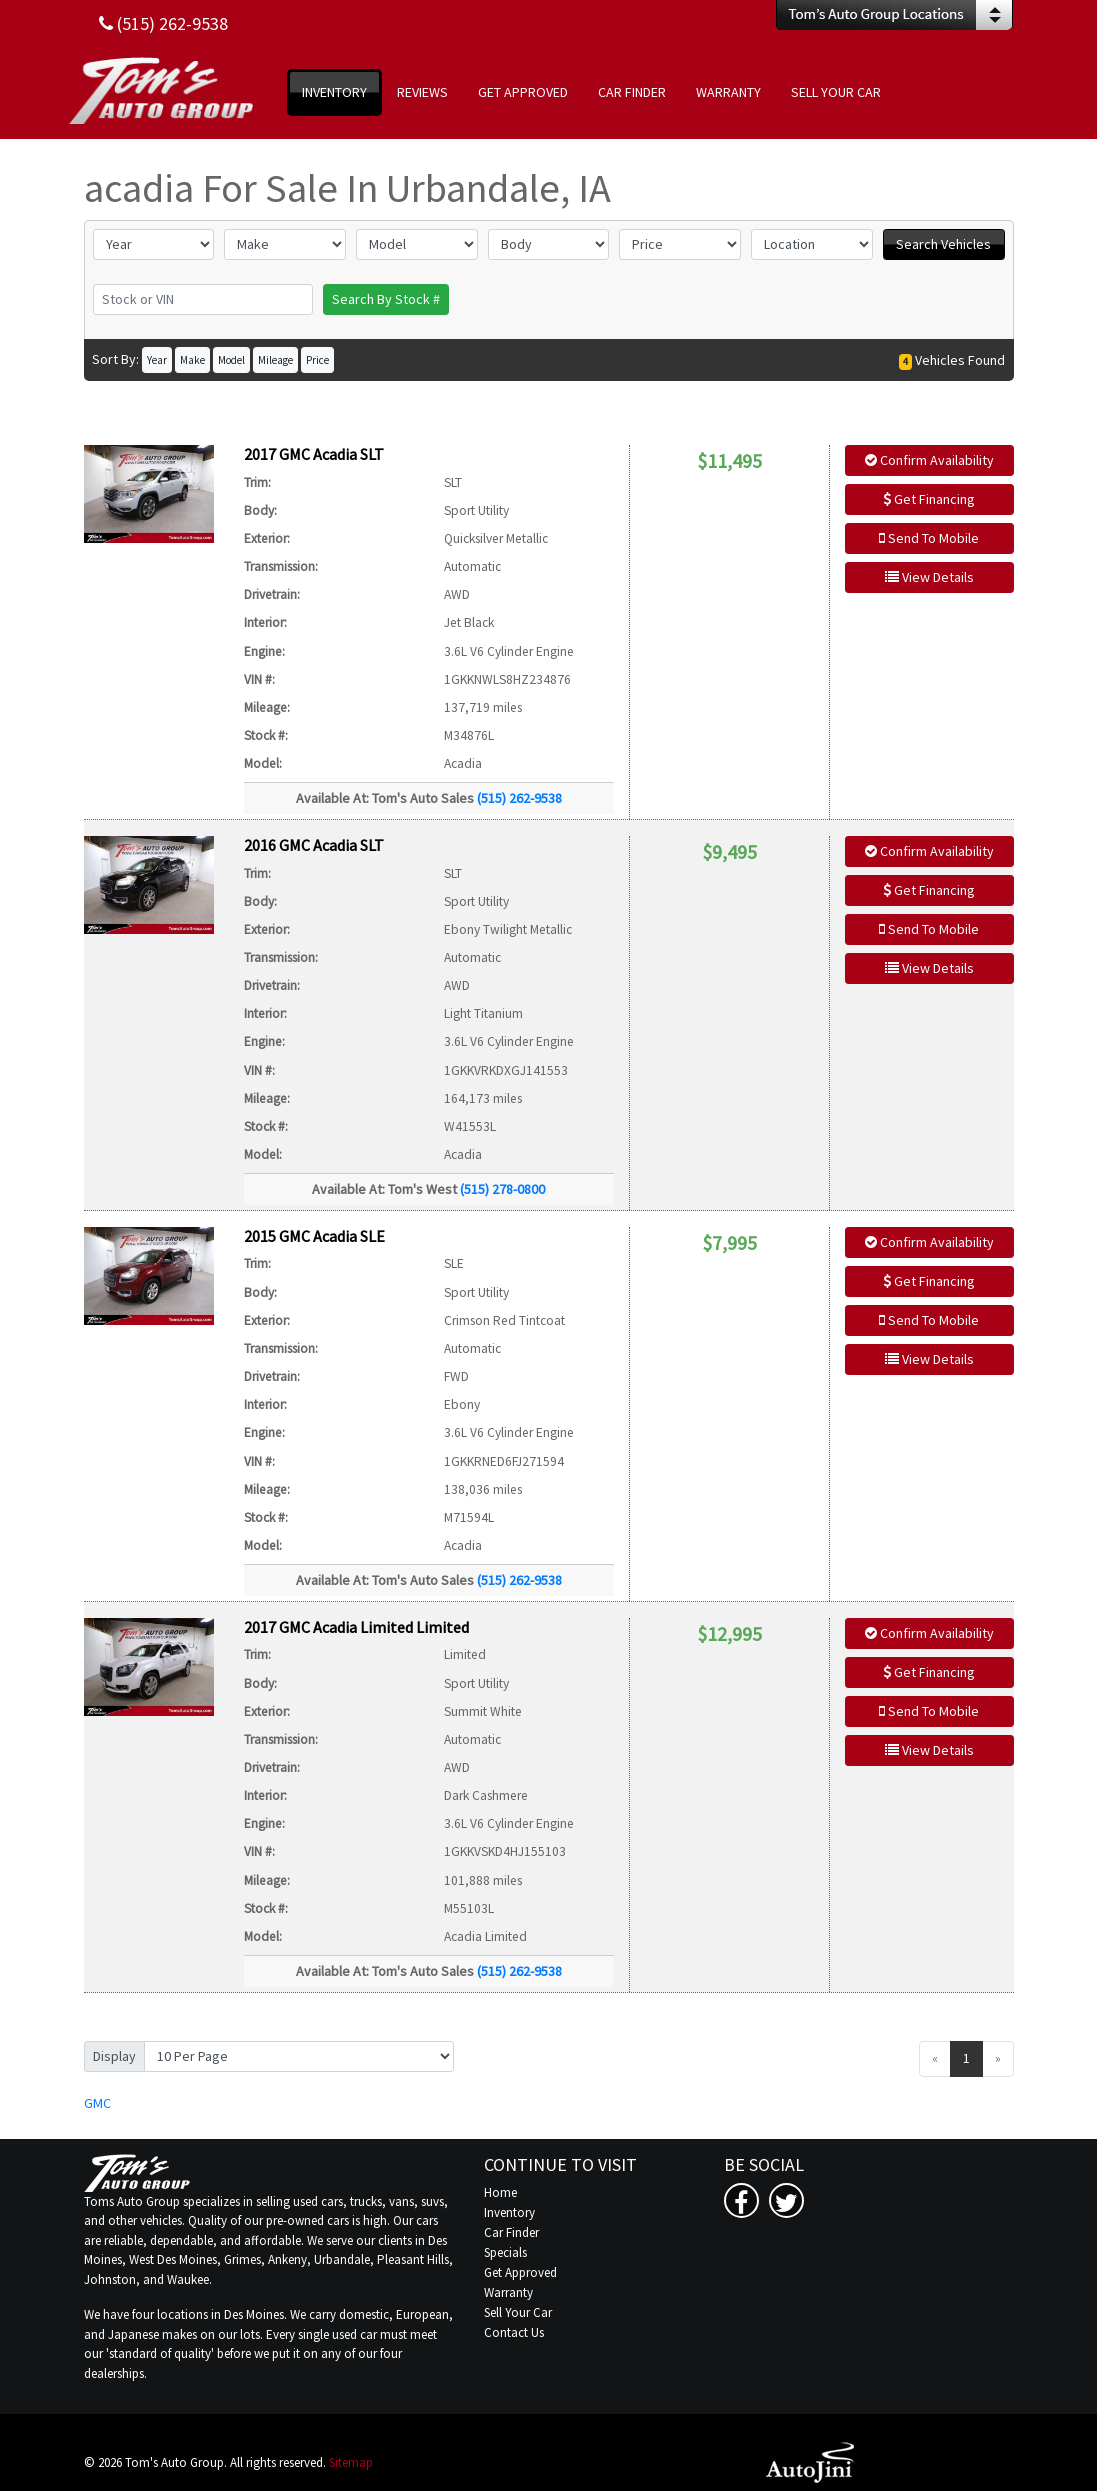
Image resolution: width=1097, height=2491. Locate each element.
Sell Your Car (518, 2312)
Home (500, 2192)
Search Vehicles (943, 244)
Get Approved (520, 2272)
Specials (505, 2252)
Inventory (509, 2212)
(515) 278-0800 (502, 1189)
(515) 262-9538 (519, 798)
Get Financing (929, 499)
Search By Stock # (386, 299)
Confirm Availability (929, 460)
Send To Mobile (929, 538)
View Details (929, 577)
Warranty (508, 2292)
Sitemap (351, 2462)
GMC (97, 2103)
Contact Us (514, 2332)
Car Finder (511, 2232)
